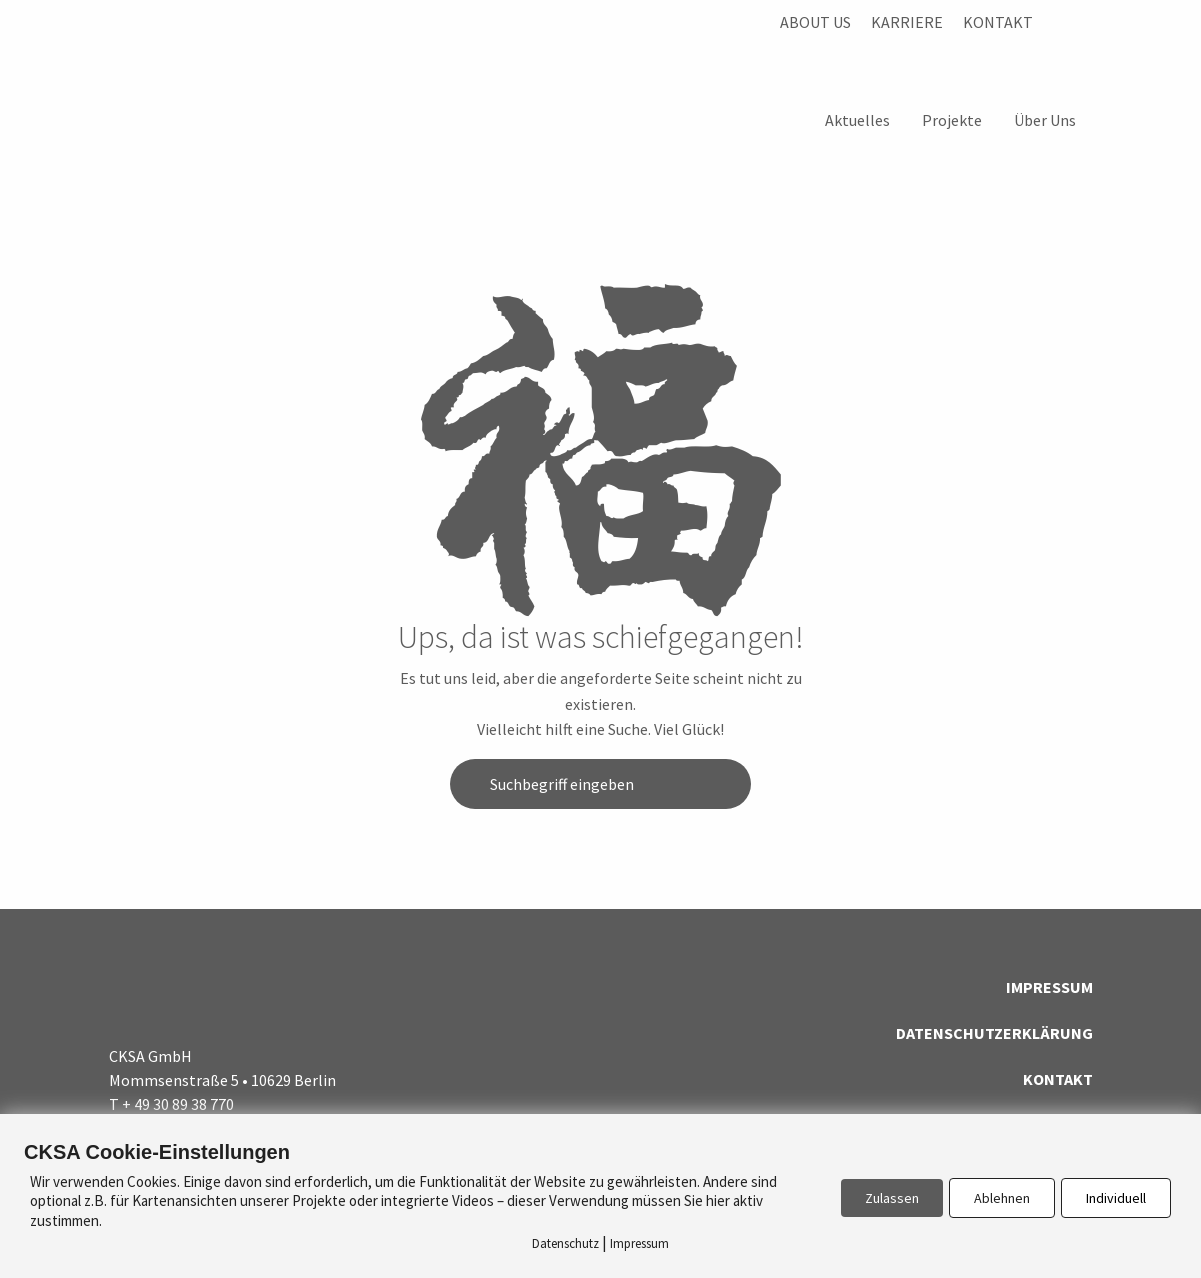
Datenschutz (565, 1243)
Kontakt (998, 22)
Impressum (1049, 987)
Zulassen (892, 1198)
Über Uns (1045, 120)
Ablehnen (1002, 1198)
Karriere (907, 22)
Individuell (1116, 1198)
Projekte (952, 120)
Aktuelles (857, 120)
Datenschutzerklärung (994, 1033)
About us (815, 22)
